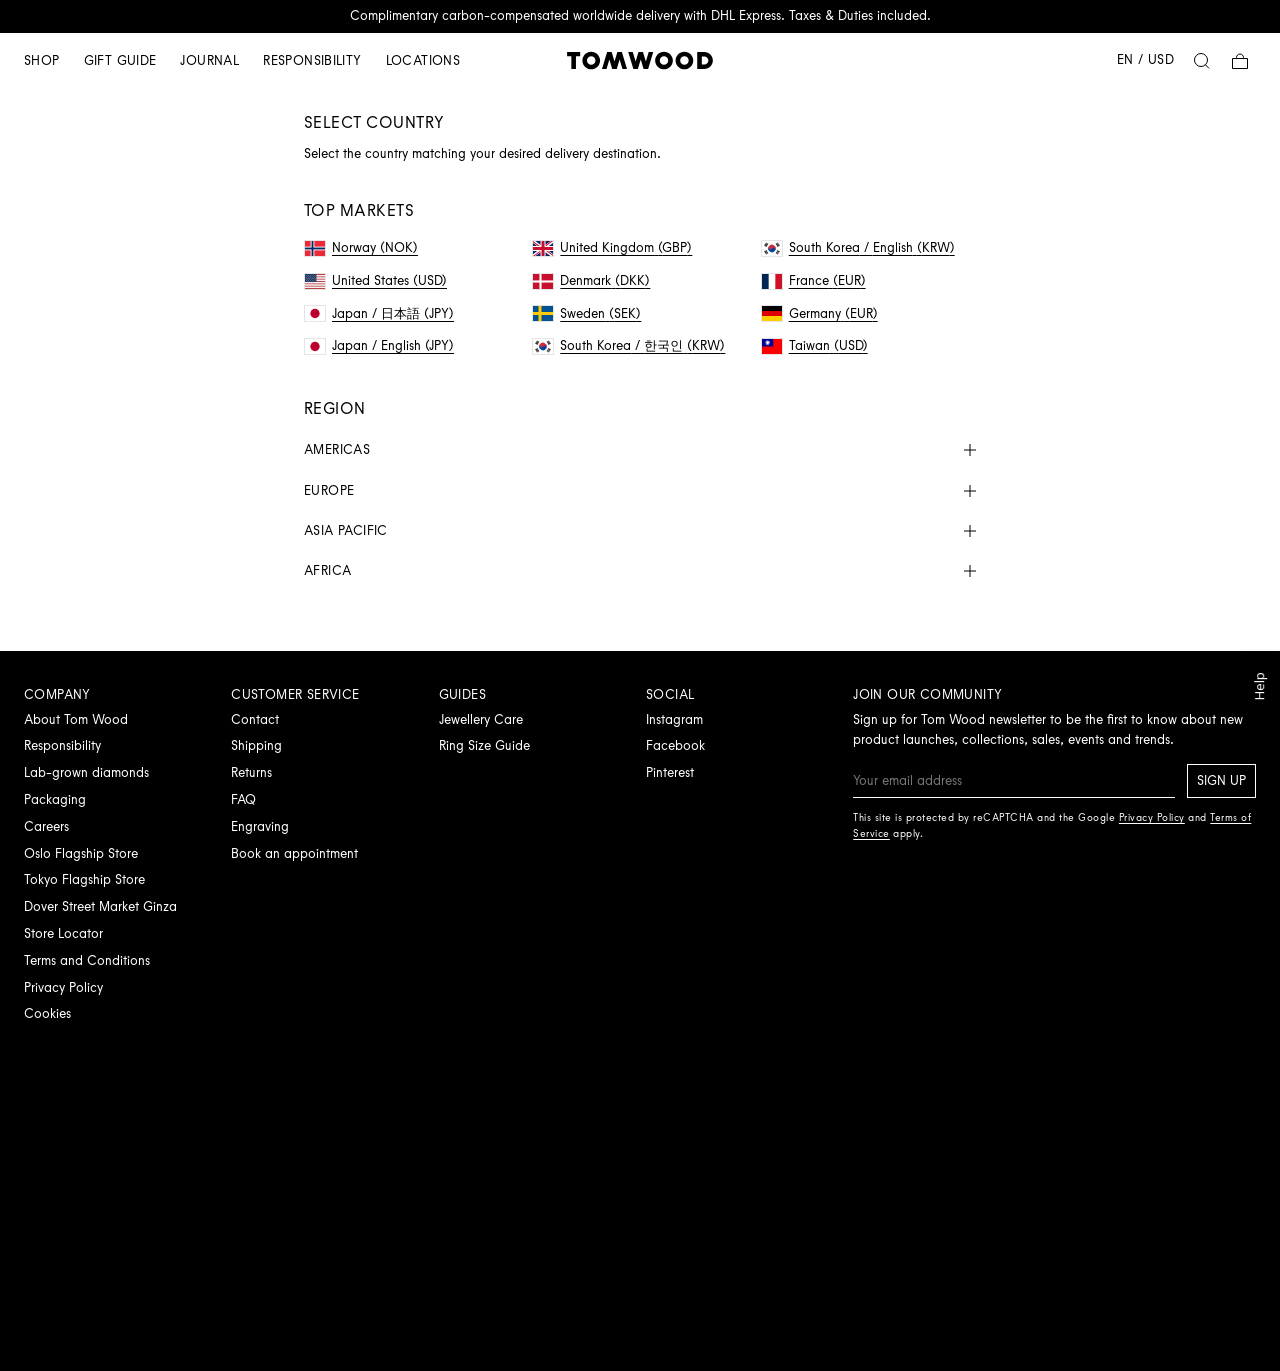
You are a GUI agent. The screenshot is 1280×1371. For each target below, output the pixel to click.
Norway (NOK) (361, 247)
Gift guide (120, 60)
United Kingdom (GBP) (612, 247)
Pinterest (670, 772)
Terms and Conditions (87, 960)
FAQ (243, 799)
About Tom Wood (76, 719)
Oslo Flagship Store (81, 853)
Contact (255, 719)
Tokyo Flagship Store (84, 879)
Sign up (1221, 780)
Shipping (256, 745)
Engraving (260, 826)
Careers (46, 826)
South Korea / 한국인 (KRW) (629, 345)
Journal (209, 60)
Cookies (47, 1013)
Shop (42, 60)
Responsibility (312, 60)
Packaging (55, 799)
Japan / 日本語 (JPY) (379, 313)
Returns (251, 772)
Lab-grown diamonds (86, 772)
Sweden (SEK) (587, 313)
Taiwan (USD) (815, 345)
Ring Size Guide (484, 745)
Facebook (675, 745)
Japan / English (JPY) (379, 345)
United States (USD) (376, 280)
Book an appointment (294, 853)
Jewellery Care (481, 719)
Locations (423, 60)
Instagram (674, 719)
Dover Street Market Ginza (100, 906)
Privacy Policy (63, 987)
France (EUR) (814, 280)
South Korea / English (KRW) (858, 247)
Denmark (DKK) (591, 280)
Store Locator (63, 933)
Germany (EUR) (820, 313)
